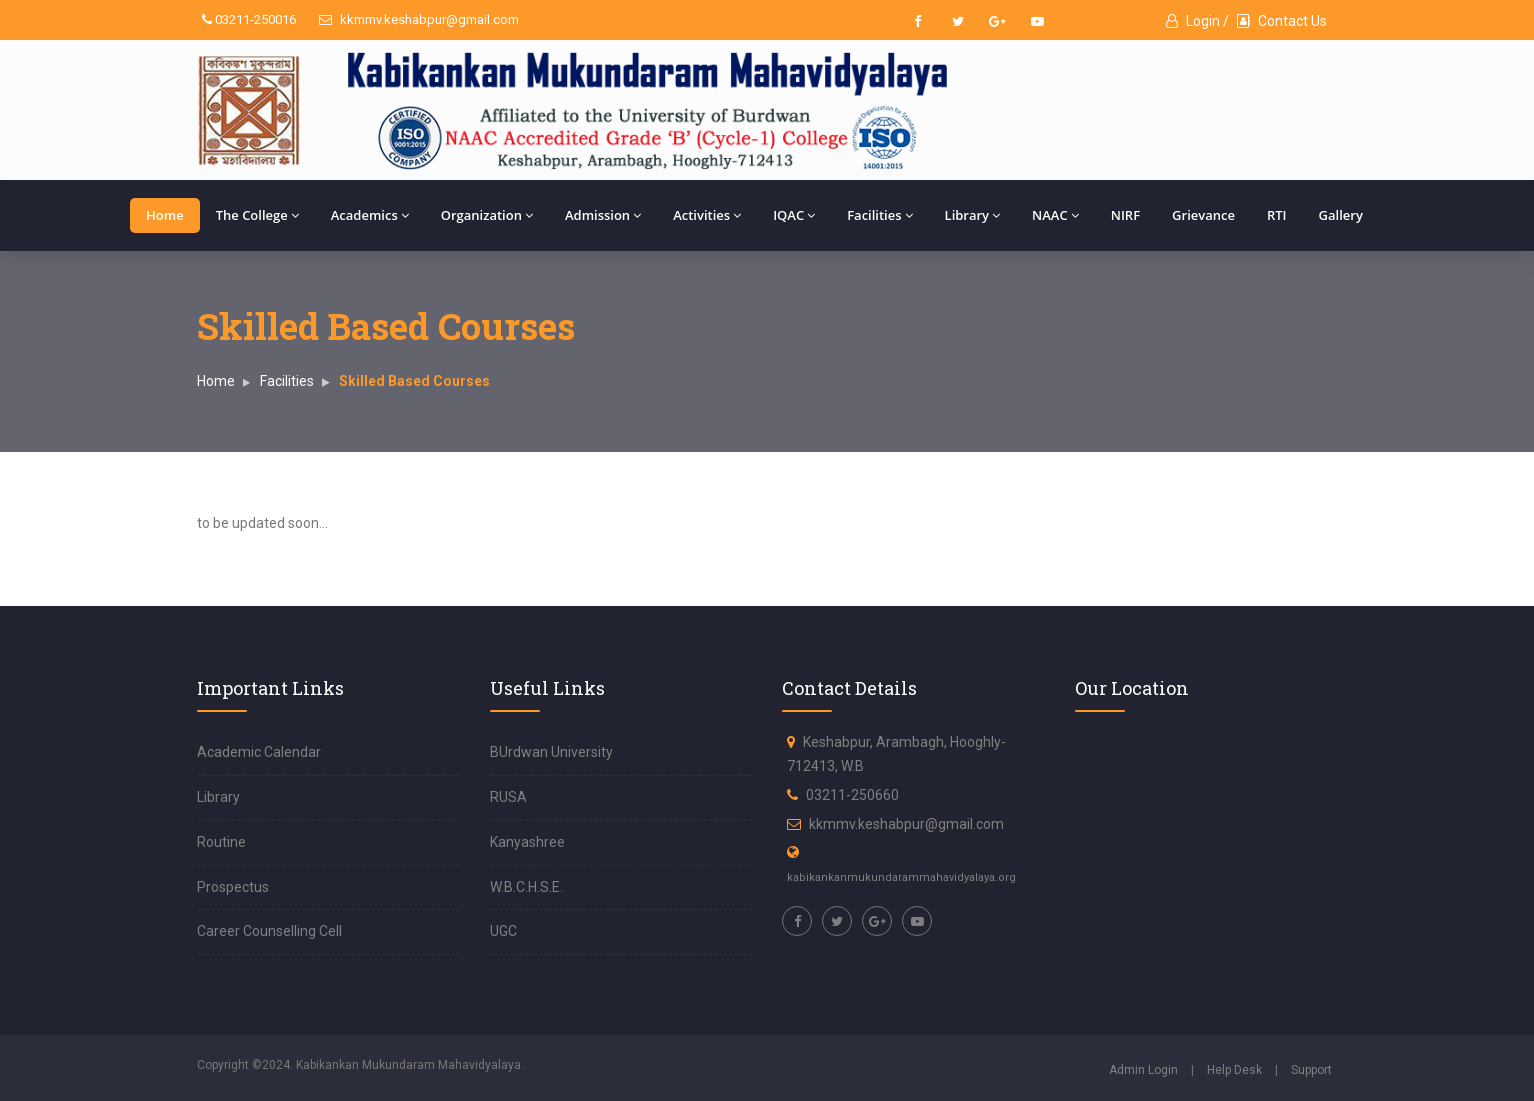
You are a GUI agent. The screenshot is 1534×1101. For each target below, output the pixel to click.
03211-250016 (249, 19)
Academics (370, 215)
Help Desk (1234, 1070)
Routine (221, 842)
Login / (1197, 21)
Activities (707, 215)
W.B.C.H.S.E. (526, 887)
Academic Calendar (259, 752)
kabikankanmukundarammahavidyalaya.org (901, 877)
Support (1311, 1070)
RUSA (508, 797)
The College (257, 215)
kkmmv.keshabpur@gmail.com (419, 19)
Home (165, 215)
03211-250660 (852, 795)
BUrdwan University (551, 752)
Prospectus (233, 887)
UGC (503, 931)
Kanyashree (527, 842)
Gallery (1341, 215)
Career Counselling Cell (269, 931)
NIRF (1125, 215)
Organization (487, 215)
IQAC (794, 215)
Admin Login (1143, 1070)
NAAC (1055, 215)
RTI (1277, 215)
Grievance (1203, 215)
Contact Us (1282, 21)
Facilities (879, 215)
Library (973, 215)
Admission (603, 215)
